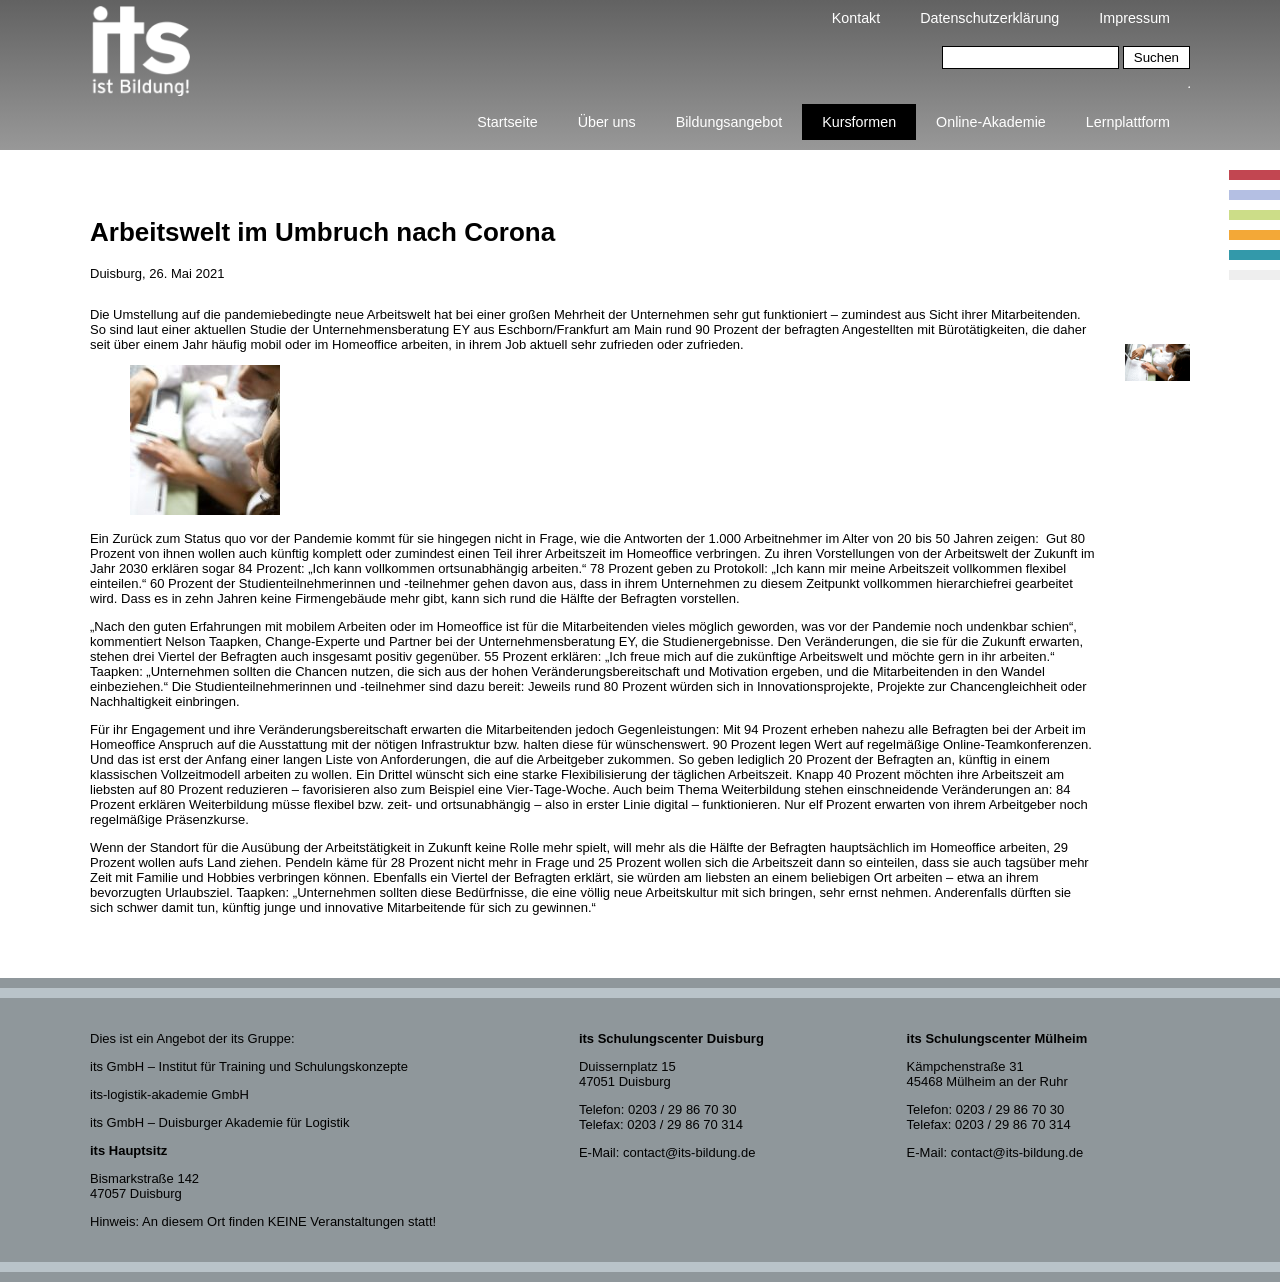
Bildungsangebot (729, 122)
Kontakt (856, 18)
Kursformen (859, 122)
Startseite (507, 122)
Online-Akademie (991, 122)
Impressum (1134, 18)
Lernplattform (1128, 122)
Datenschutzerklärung (989, 18)
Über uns (607, 122)
